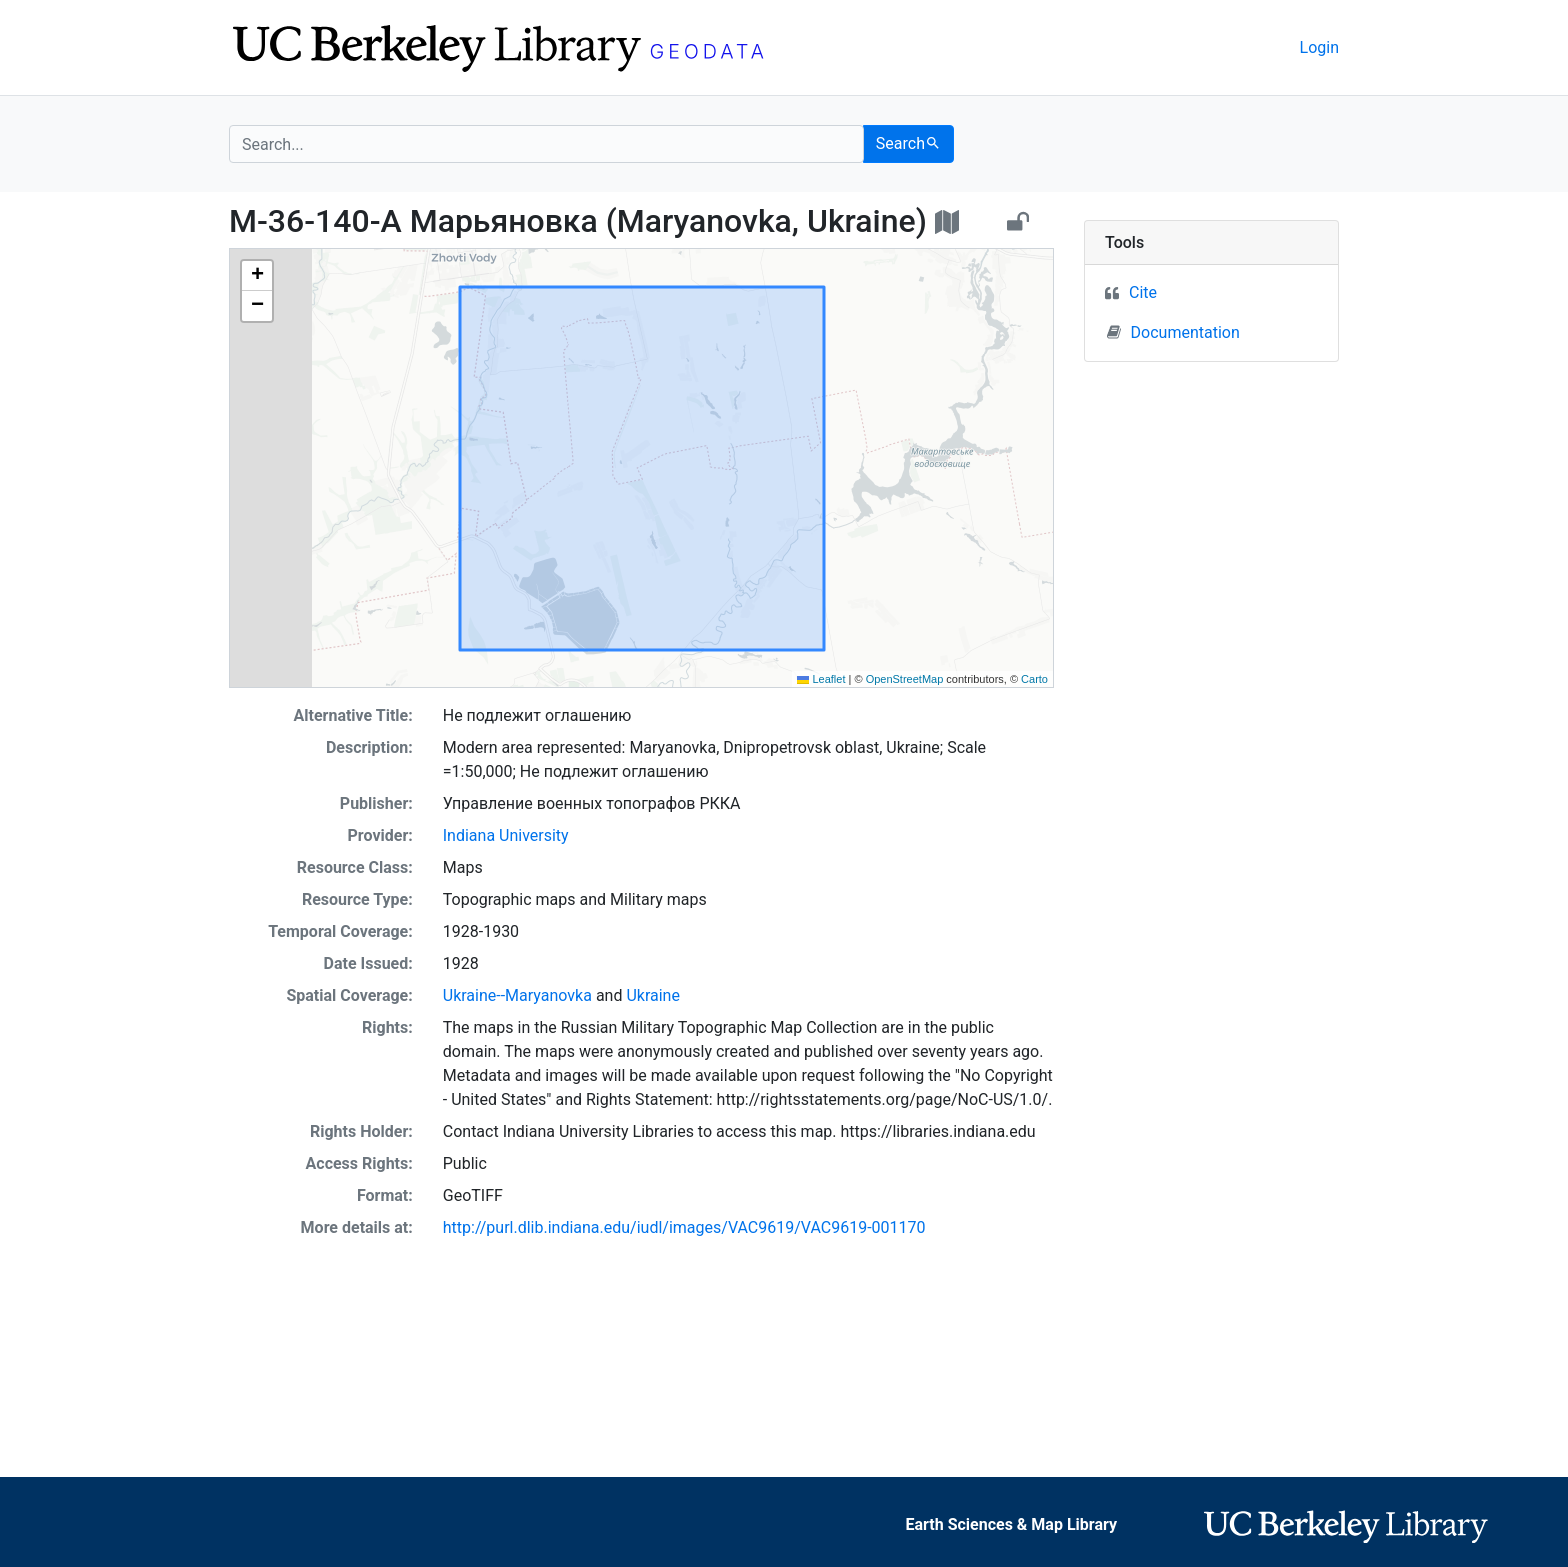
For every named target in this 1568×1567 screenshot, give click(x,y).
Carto (1034, 679)
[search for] (546, 144)
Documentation (1173, 332)
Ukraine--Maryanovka (517, 995)
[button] (257, 276)
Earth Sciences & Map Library (1011, 1524)
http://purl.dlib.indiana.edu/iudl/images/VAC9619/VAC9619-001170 (684, 1227)
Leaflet (821, 679)
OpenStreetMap (905, 679)
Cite (1143, 292)
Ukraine (653, 995)
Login (1319, 47)
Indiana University (506, 835)
